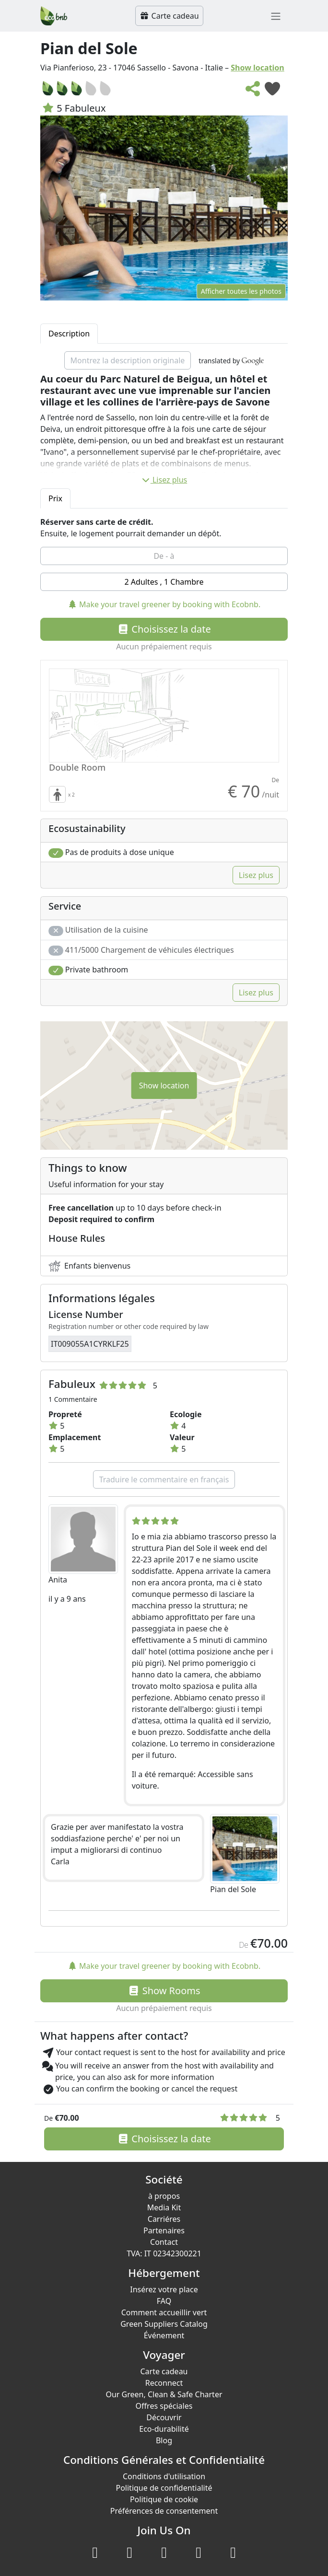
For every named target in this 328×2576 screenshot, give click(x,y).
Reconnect (164, 2383)
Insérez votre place (164, 2289)
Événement (164, 2335)
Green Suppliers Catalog (164, 2324)
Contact (164, 2242)
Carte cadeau (169, 16)
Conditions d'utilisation (164, 2476)
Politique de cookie (164, 2499)
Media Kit (164, 2207)
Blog (164, 2440)
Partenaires (164, 2230)
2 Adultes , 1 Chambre (164, 582)
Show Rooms (164, 1990)
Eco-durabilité (163, 2429)
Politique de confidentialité (164, 2488)
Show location (257, 67)
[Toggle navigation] (276, 15)
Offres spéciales (164, 2406)
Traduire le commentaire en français (164, 1479)
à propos (164, 2196)
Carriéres (164, 2219)
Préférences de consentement (164, 2511)
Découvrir (163, 2417)
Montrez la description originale (127, 360)
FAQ (164, 2301)
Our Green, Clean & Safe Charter (163, 2394)
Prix (55, 498)
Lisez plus (164, 479)
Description (69, 333)
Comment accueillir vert (164, 2312)
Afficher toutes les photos (241, 291)
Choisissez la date (164, 629)
